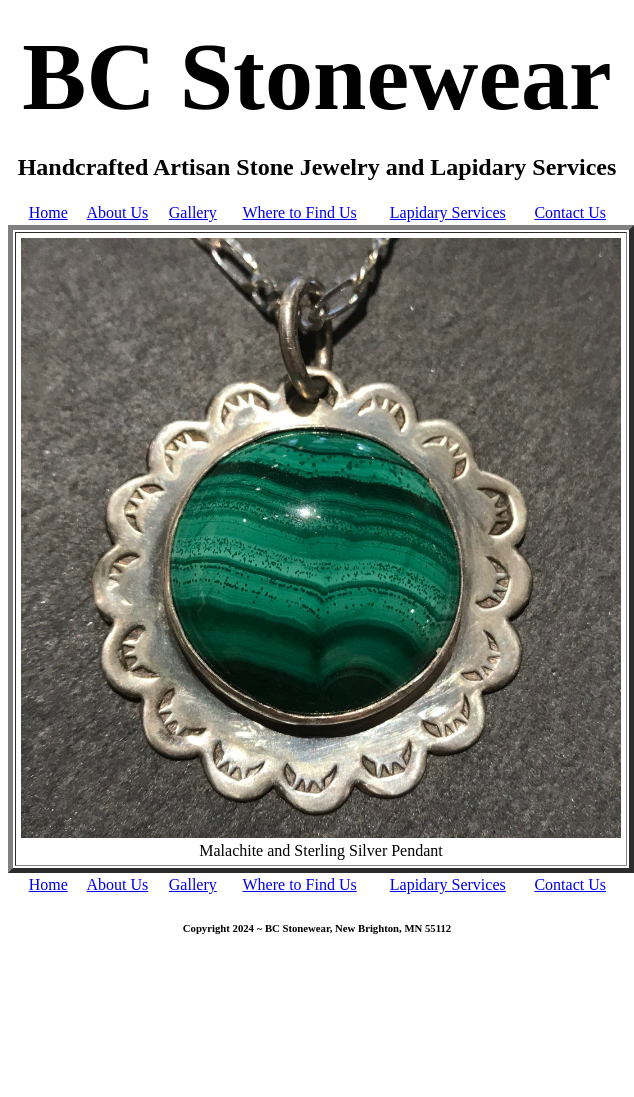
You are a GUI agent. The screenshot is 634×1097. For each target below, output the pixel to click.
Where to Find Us (300, 212)
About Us (118, 212)
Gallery (193, 212)
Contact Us (570, 212)
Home (48, 212)
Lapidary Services (448, 212)
